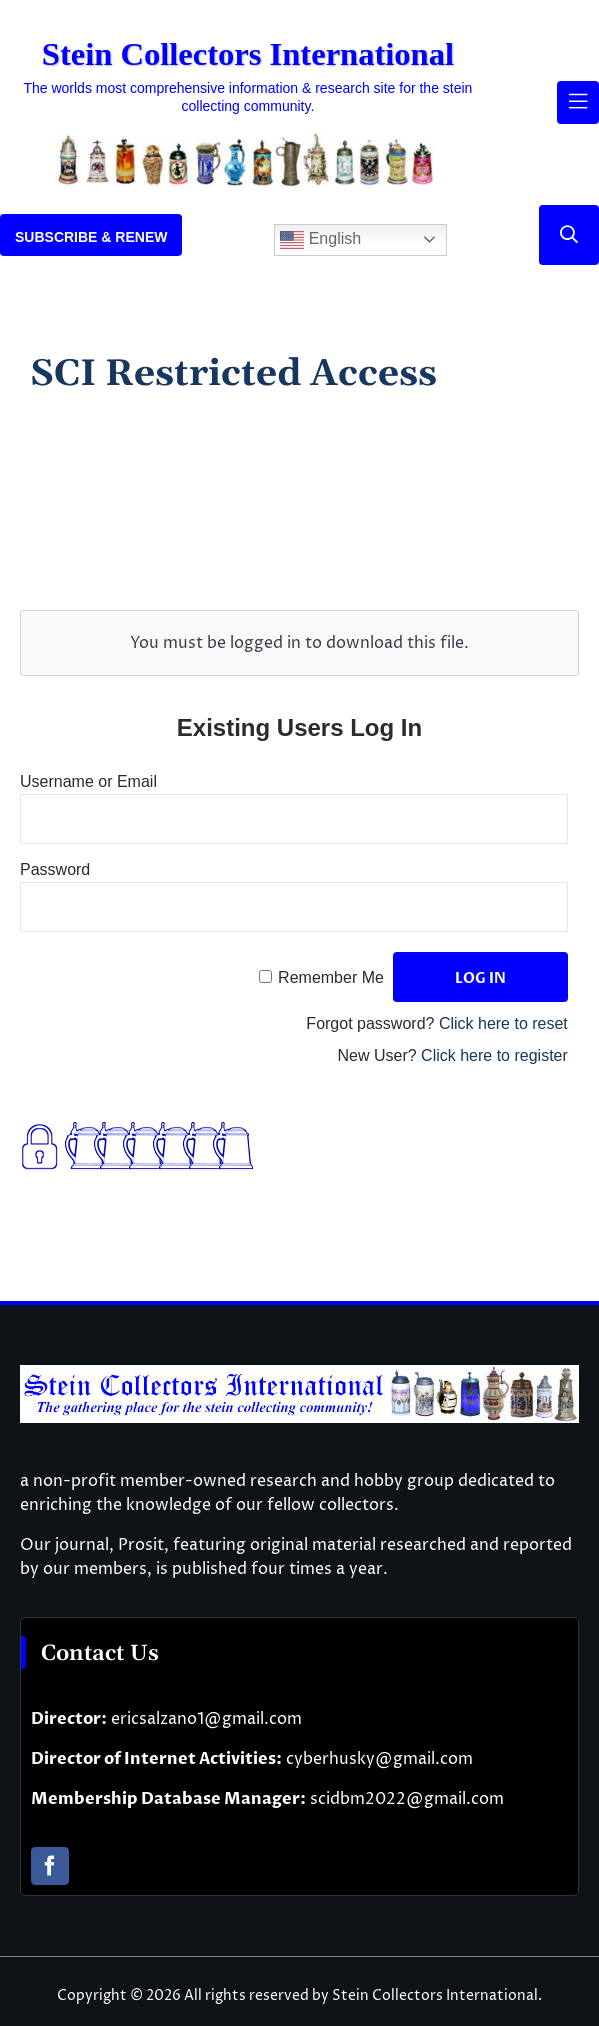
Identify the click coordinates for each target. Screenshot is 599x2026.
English (320, 240)
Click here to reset (503, 1023)
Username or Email (88, 781)
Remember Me (331, 977)
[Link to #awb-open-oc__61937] (578, 102)
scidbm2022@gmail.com (407, 1799)
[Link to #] (569, 235)
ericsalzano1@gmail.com (206, 1719)
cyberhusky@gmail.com (379, 1759)
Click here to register (494, 1055)
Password (55, 869)
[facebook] (50, 1866)
